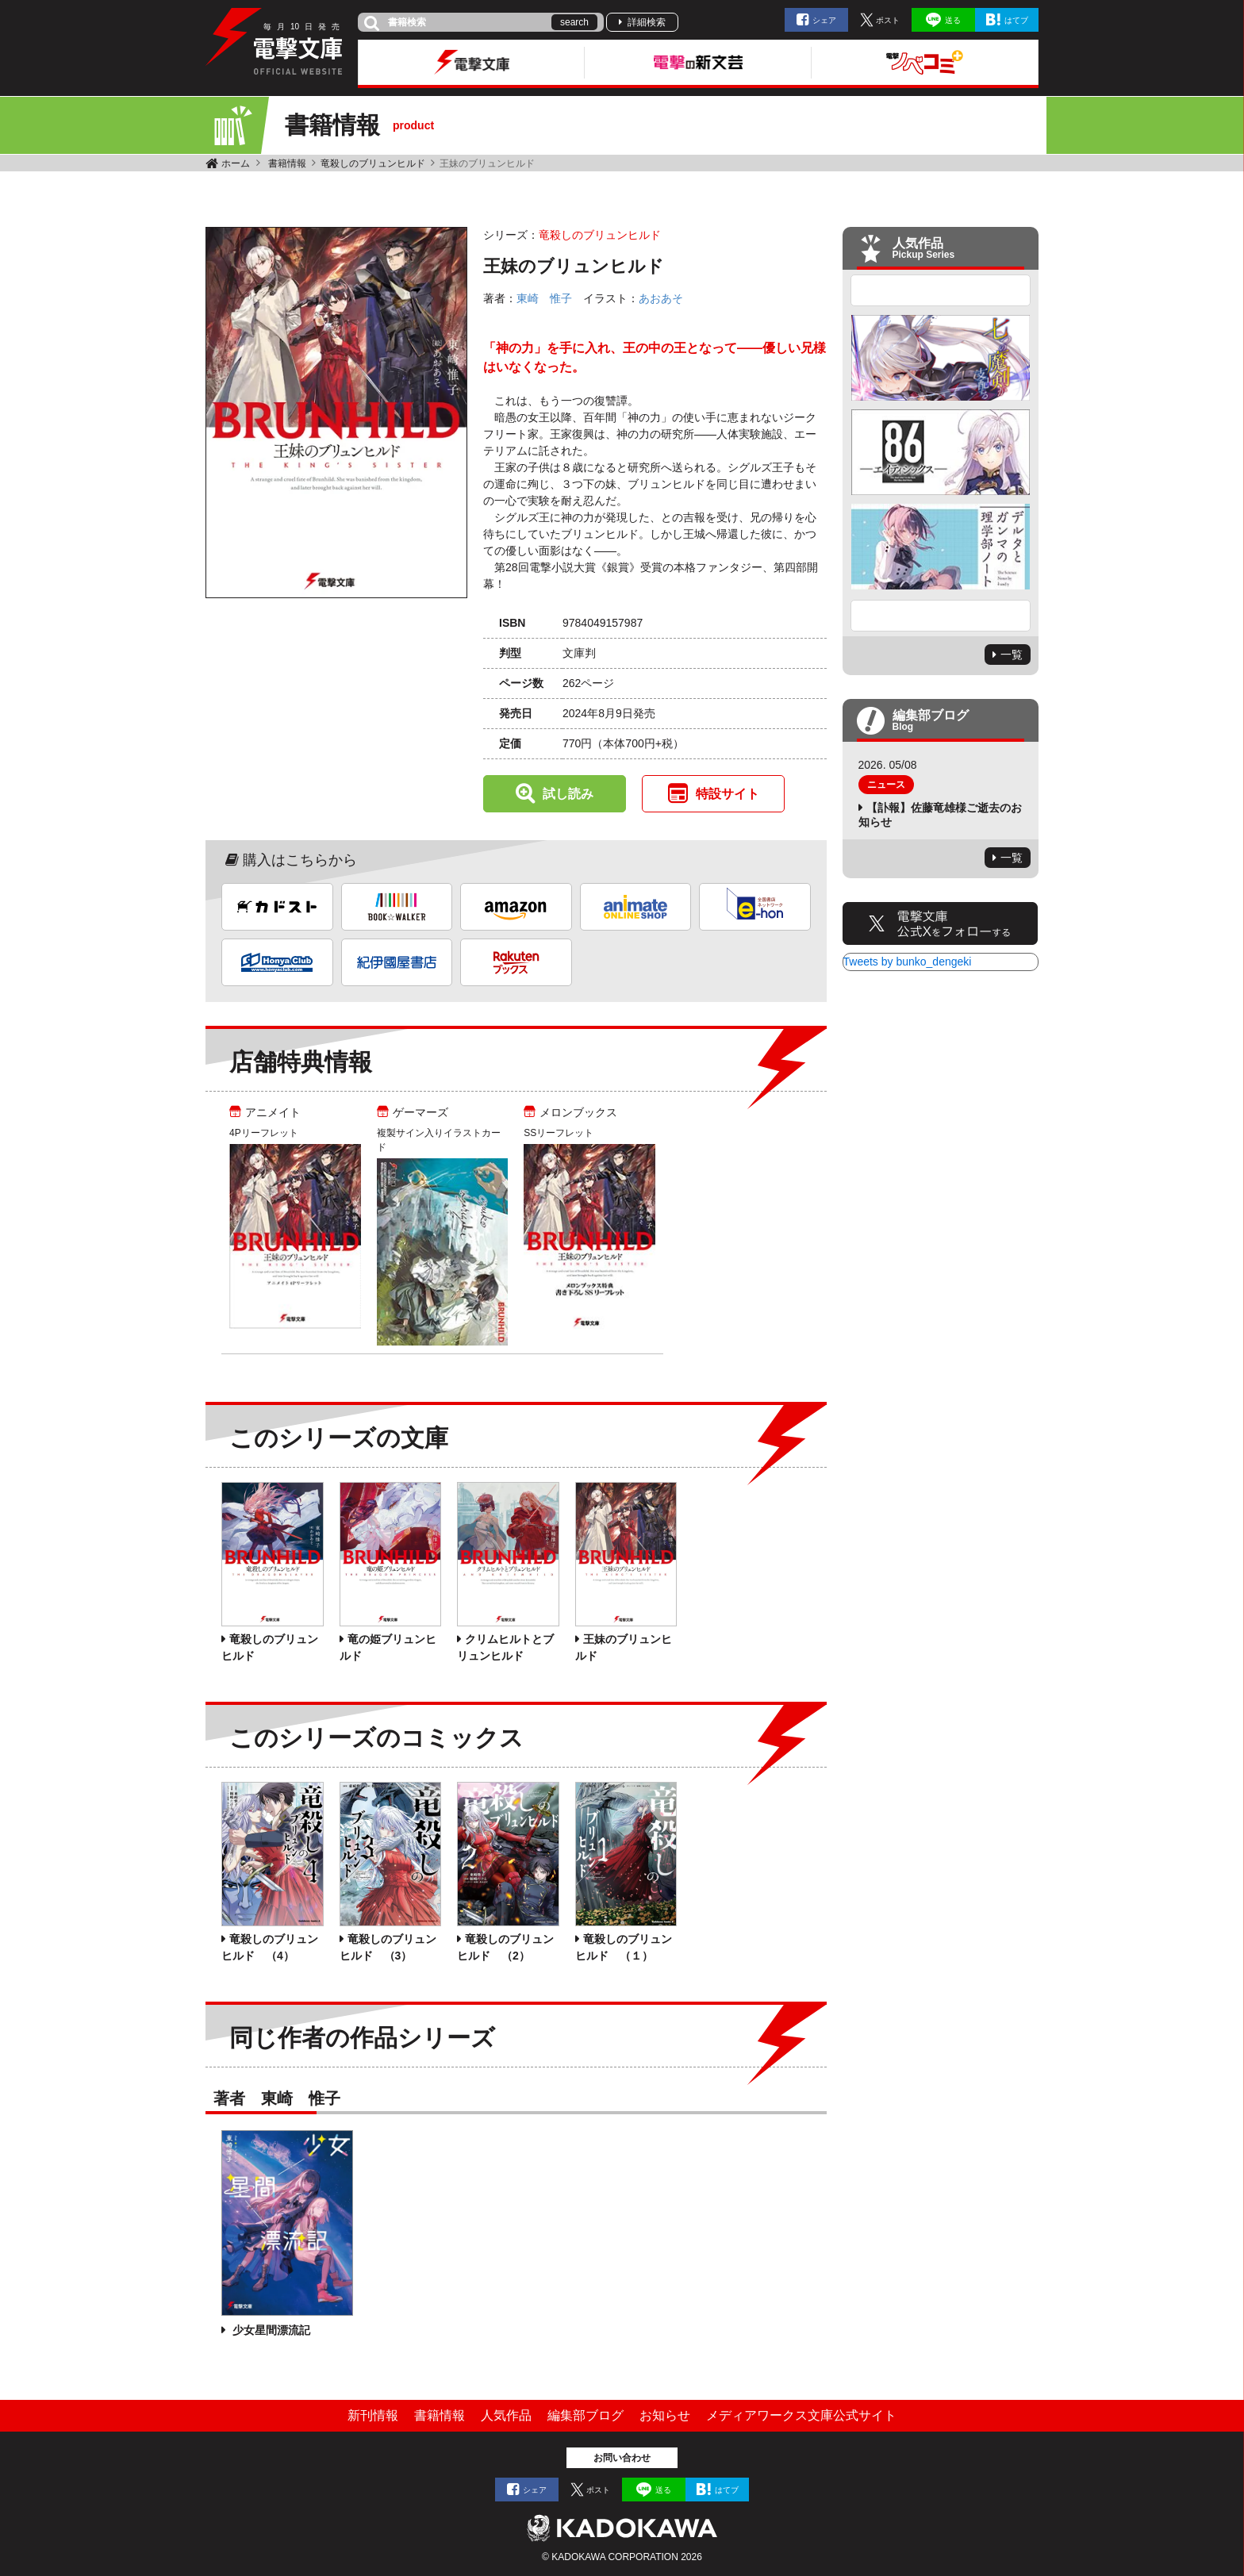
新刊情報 (372, 2415)
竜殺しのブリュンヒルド (373, 163)
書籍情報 (287, 163)
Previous (940, 290)
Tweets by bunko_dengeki (907, 961)
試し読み (568, 793)
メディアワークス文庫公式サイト (801, 2415)
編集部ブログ (585, 2415)
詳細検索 (647, 22)
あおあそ (661, 298)
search (574, 22)
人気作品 (506, 2415)
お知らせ (664, 2415)
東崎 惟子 (544, 298)
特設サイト (727, 793)
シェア (824, 20)
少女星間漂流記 (269, 2330)
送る (953, 20)
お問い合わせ (622, 2457)
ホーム (235, 163)
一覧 (1011, 654)
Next (940, 616)
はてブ (1016, 20)
